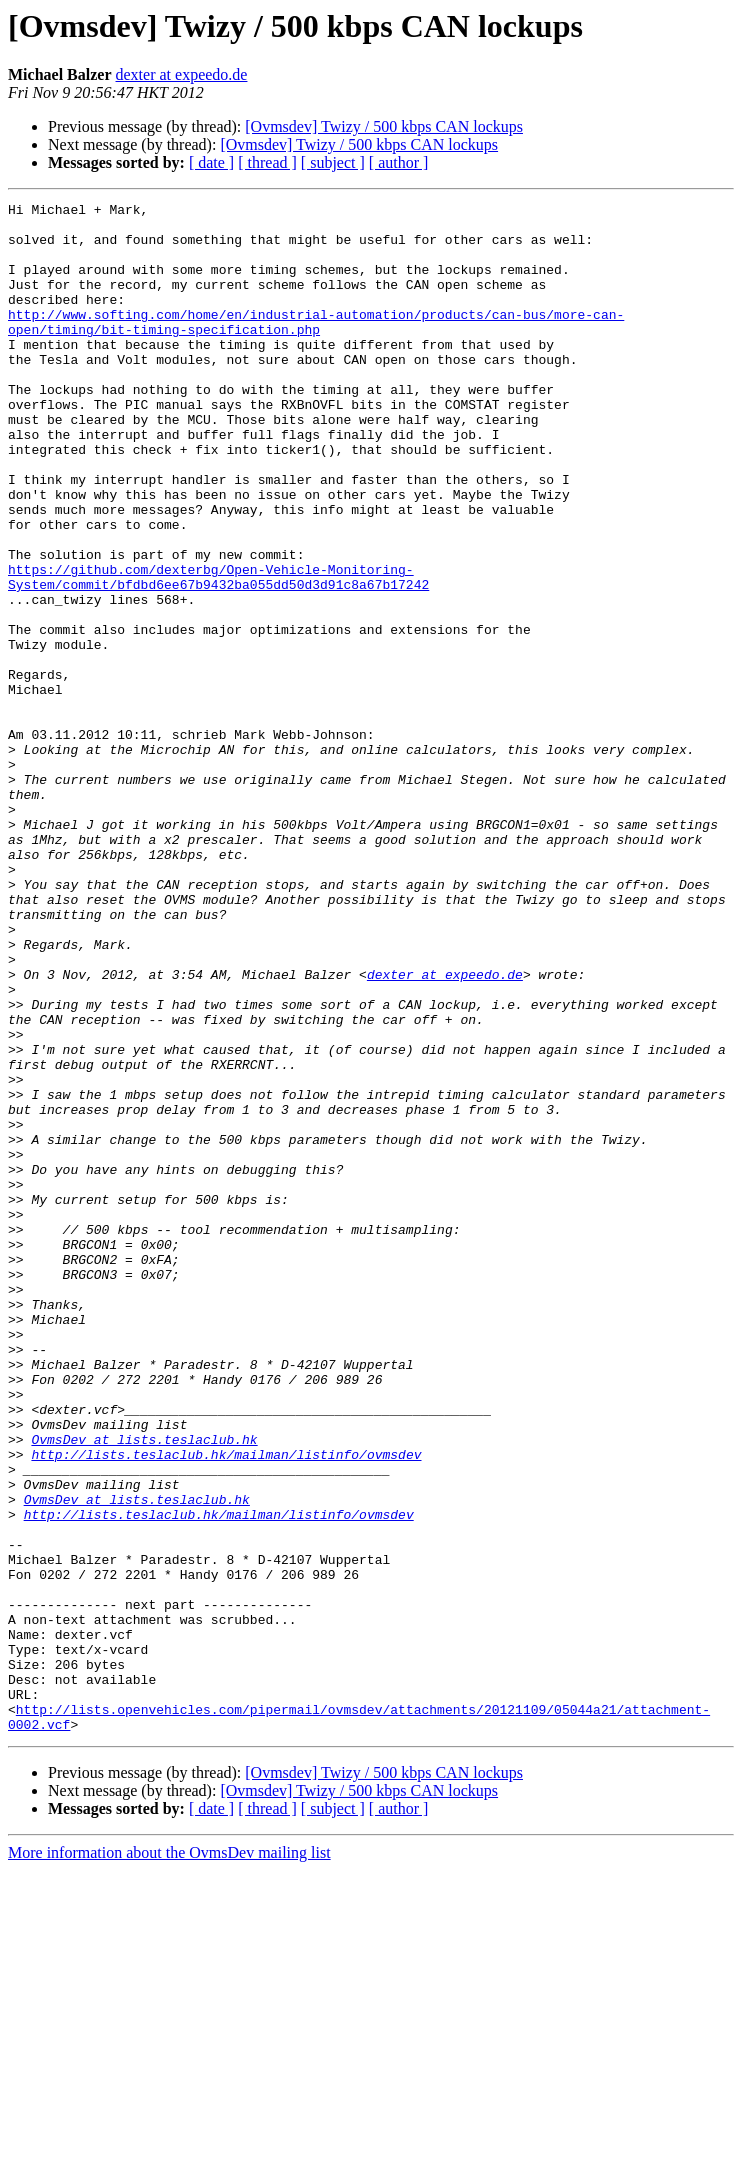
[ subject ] (333, 162)
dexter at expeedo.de (182, 74)
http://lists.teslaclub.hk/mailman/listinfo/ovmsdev (226, 1706)
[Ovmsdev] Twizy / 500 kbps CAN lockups (384, 126)
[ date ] (211, 162)
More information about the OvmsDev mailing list (169, 2158)
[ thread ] (267, 162)
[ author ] (399, 162)
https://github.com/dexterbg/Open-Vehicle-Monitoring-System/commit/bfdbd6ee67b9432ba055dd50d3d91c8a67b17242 (218, 653)
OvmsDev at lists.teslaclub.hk (144, 1688)
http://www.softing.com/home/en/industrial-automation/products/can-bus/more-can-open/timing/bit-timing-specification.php (316, 347)
